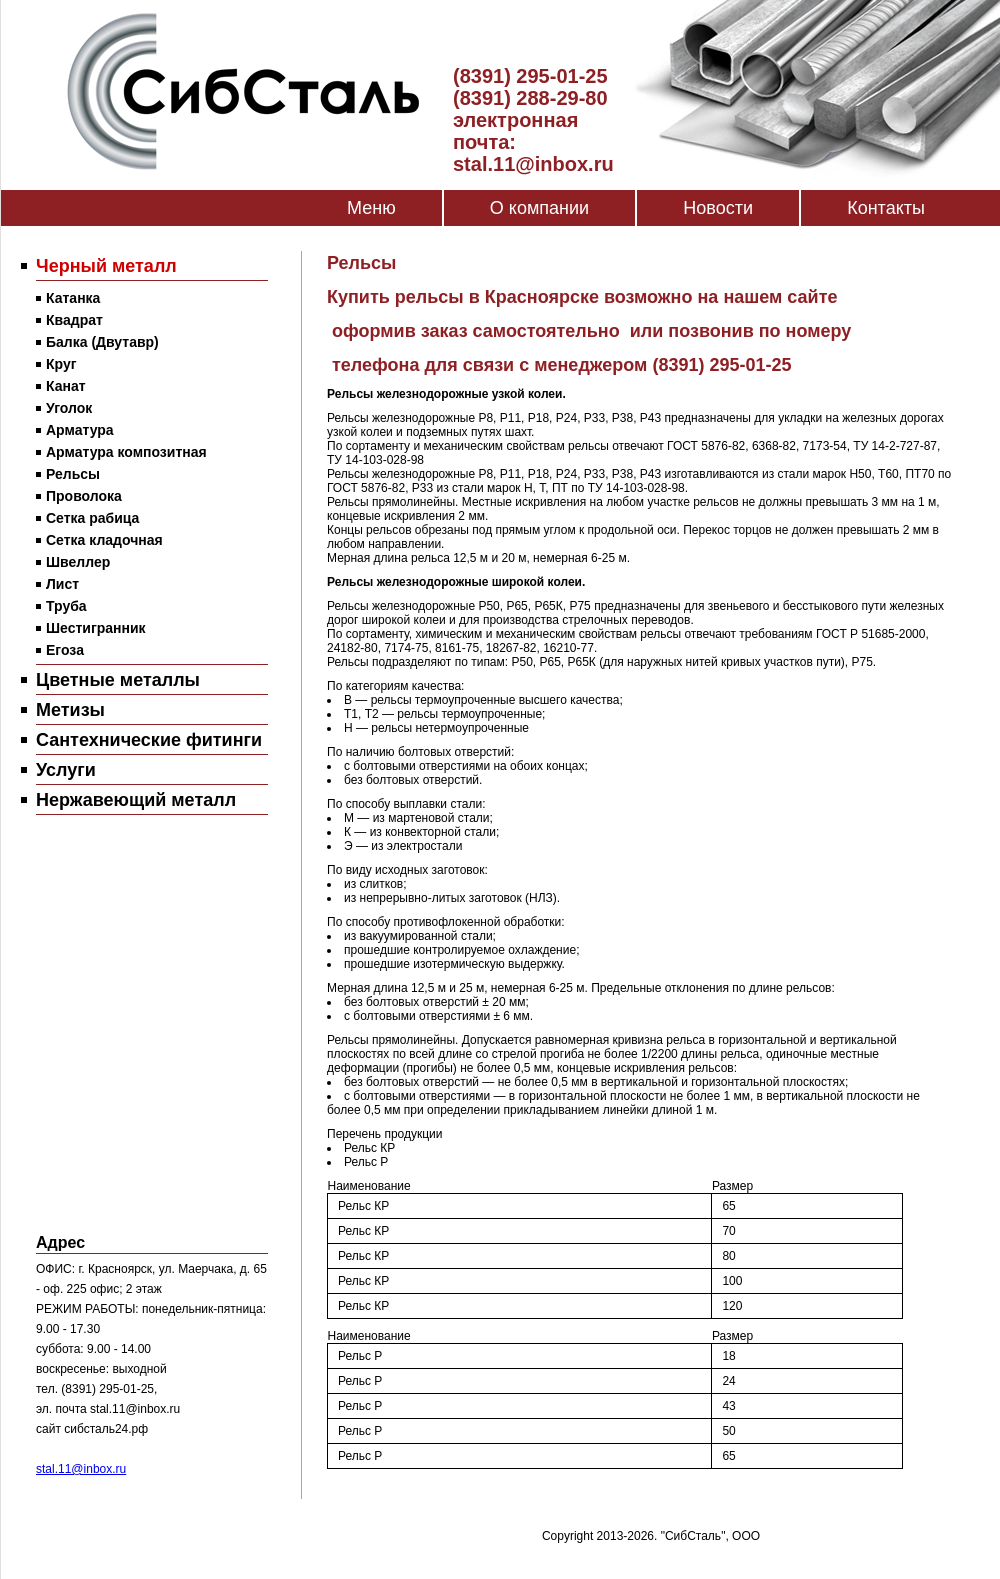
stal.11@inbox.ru (81, 1469)
